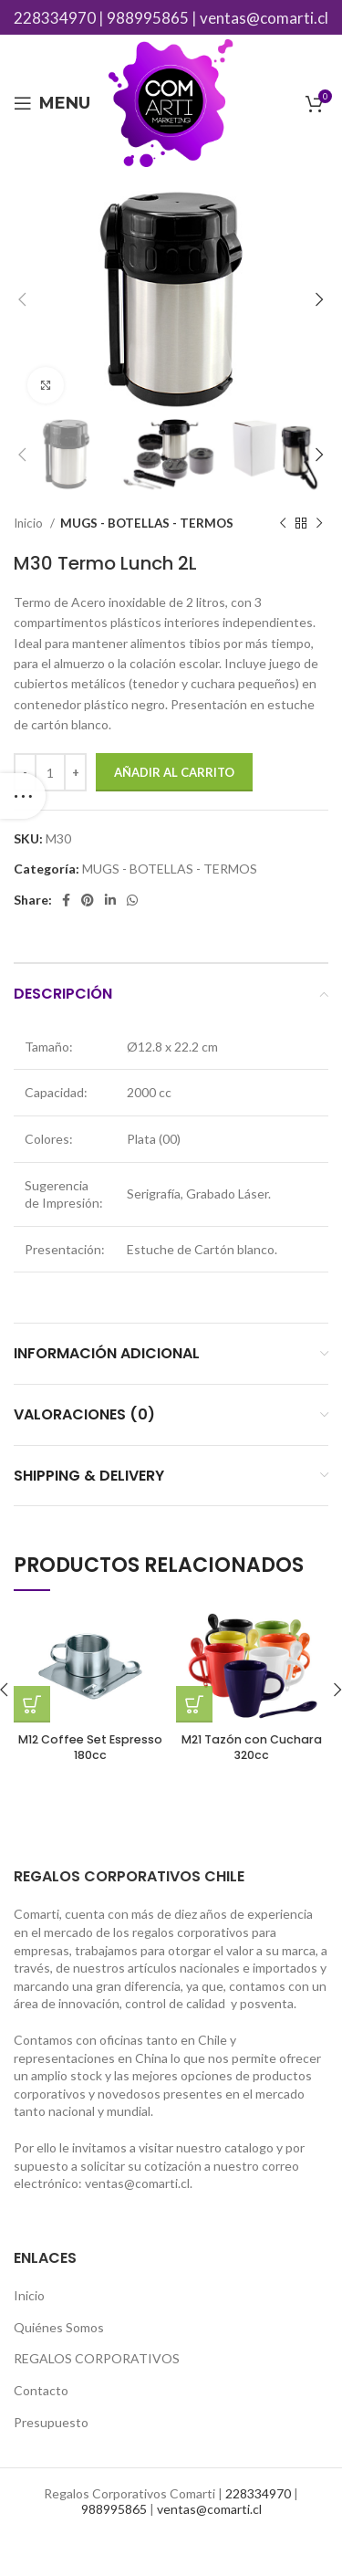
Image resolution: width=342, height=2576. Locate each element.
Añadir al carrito (174, 772)
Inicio (30, 523)
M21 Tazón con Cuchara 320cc (251, 1748)
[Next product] (319, 524)
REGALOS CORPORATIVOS (97, 2358)
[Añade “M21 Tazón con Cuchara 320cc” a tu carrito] (194, 1704)
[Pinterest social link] (87, 900)
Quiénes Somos (59, 2327)
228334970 (55, 17)
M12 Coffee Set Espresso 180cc (90, 1748)
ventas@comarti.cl (264, 17)
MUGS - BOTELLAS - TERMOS (146, 523)
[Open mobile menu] (52, 103)
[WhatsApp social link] (132, 900)
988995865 (148, 17)
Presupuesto (51, 2422)
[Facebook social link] (66, 900)
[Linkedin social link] (110, 900)
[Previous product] (283, 524)
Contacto (41, 2390)
